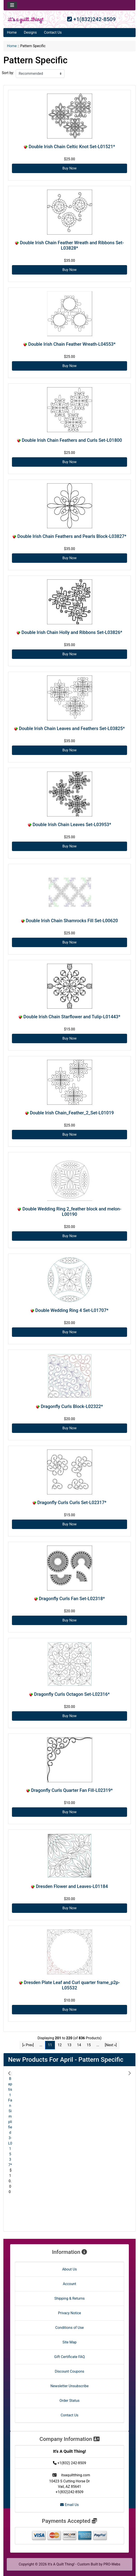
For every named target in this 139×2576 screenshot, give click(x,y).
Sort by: (8, 73)
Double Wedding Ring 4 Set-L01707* (72, 1310)
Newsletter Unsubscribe (69, 2386)
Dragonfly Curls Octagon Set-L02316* (72, 1694)
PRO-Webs (111, 2564)
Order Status (69, 2400)
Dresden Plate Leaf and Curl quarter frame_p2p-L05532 (72, 1985)
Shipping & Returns (69, 2298)
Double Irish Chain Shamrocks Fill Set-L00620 (72, 920)
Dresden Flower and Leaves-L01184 (72, 1886)
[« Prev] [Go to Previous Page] (28, 2045)
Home (12, 32)
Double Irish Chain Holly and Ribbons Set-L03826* (71, 632)
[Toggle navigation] (12, 5)
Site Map (69, 2342)
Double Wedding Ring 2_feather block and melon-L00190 (71, 1211)
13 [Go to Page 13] (69, 2045)
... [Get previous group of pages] (40, 2045)
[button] (17, 2149)
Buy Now (69, 168)
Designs (30, 32)
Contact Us (53, 32)
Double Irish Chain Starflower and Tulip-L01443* (71, 1016)
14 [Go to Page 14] (79, 2045)
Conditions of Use (69, 2327)
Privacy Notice (69, 2313)
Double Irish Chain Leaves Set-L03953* (72, 824)
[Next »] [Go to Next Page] (111, 2045)
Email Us (69, 2505)
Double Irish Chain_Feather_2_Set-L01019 (72, 1112)
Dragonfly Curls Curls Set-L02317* (71, 1502)
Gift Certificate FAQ (69, 2357)
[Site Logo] (25, 20)
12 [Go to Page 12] (60, 2045)
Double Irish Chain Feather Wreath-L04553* (72, 344)
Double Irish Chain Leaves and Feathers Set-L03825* (72, 728)
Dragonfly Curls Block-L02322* (72, 1406)
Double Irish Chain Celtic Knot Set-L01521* (72, 146)
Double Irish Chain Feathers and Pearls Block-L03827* (71, 536)
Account (69, 2284)
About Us (69, 2269)
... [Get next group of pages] (97, 2045)
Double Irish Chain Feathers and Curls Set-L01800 (72, 440)
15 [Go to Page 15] (89, 2045)
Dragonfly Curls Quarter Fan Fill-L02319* (72, 1790)
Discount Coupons (69, 2371)
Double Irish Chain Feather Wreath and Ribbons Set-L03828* (72, 245)
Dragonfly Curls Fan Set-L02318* (72, 1598)
